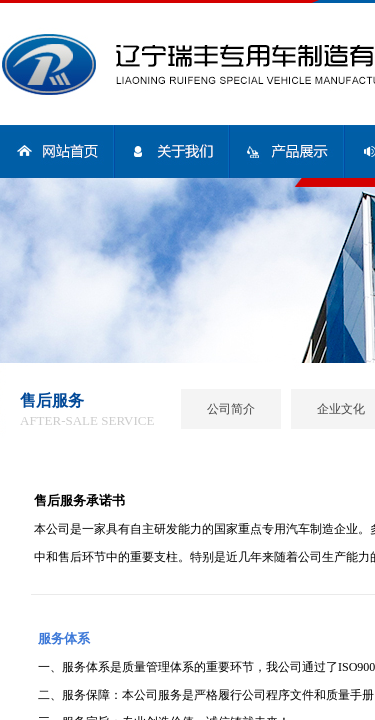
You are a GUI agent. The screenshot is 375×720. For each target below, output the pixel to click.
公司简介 (231, 409)
